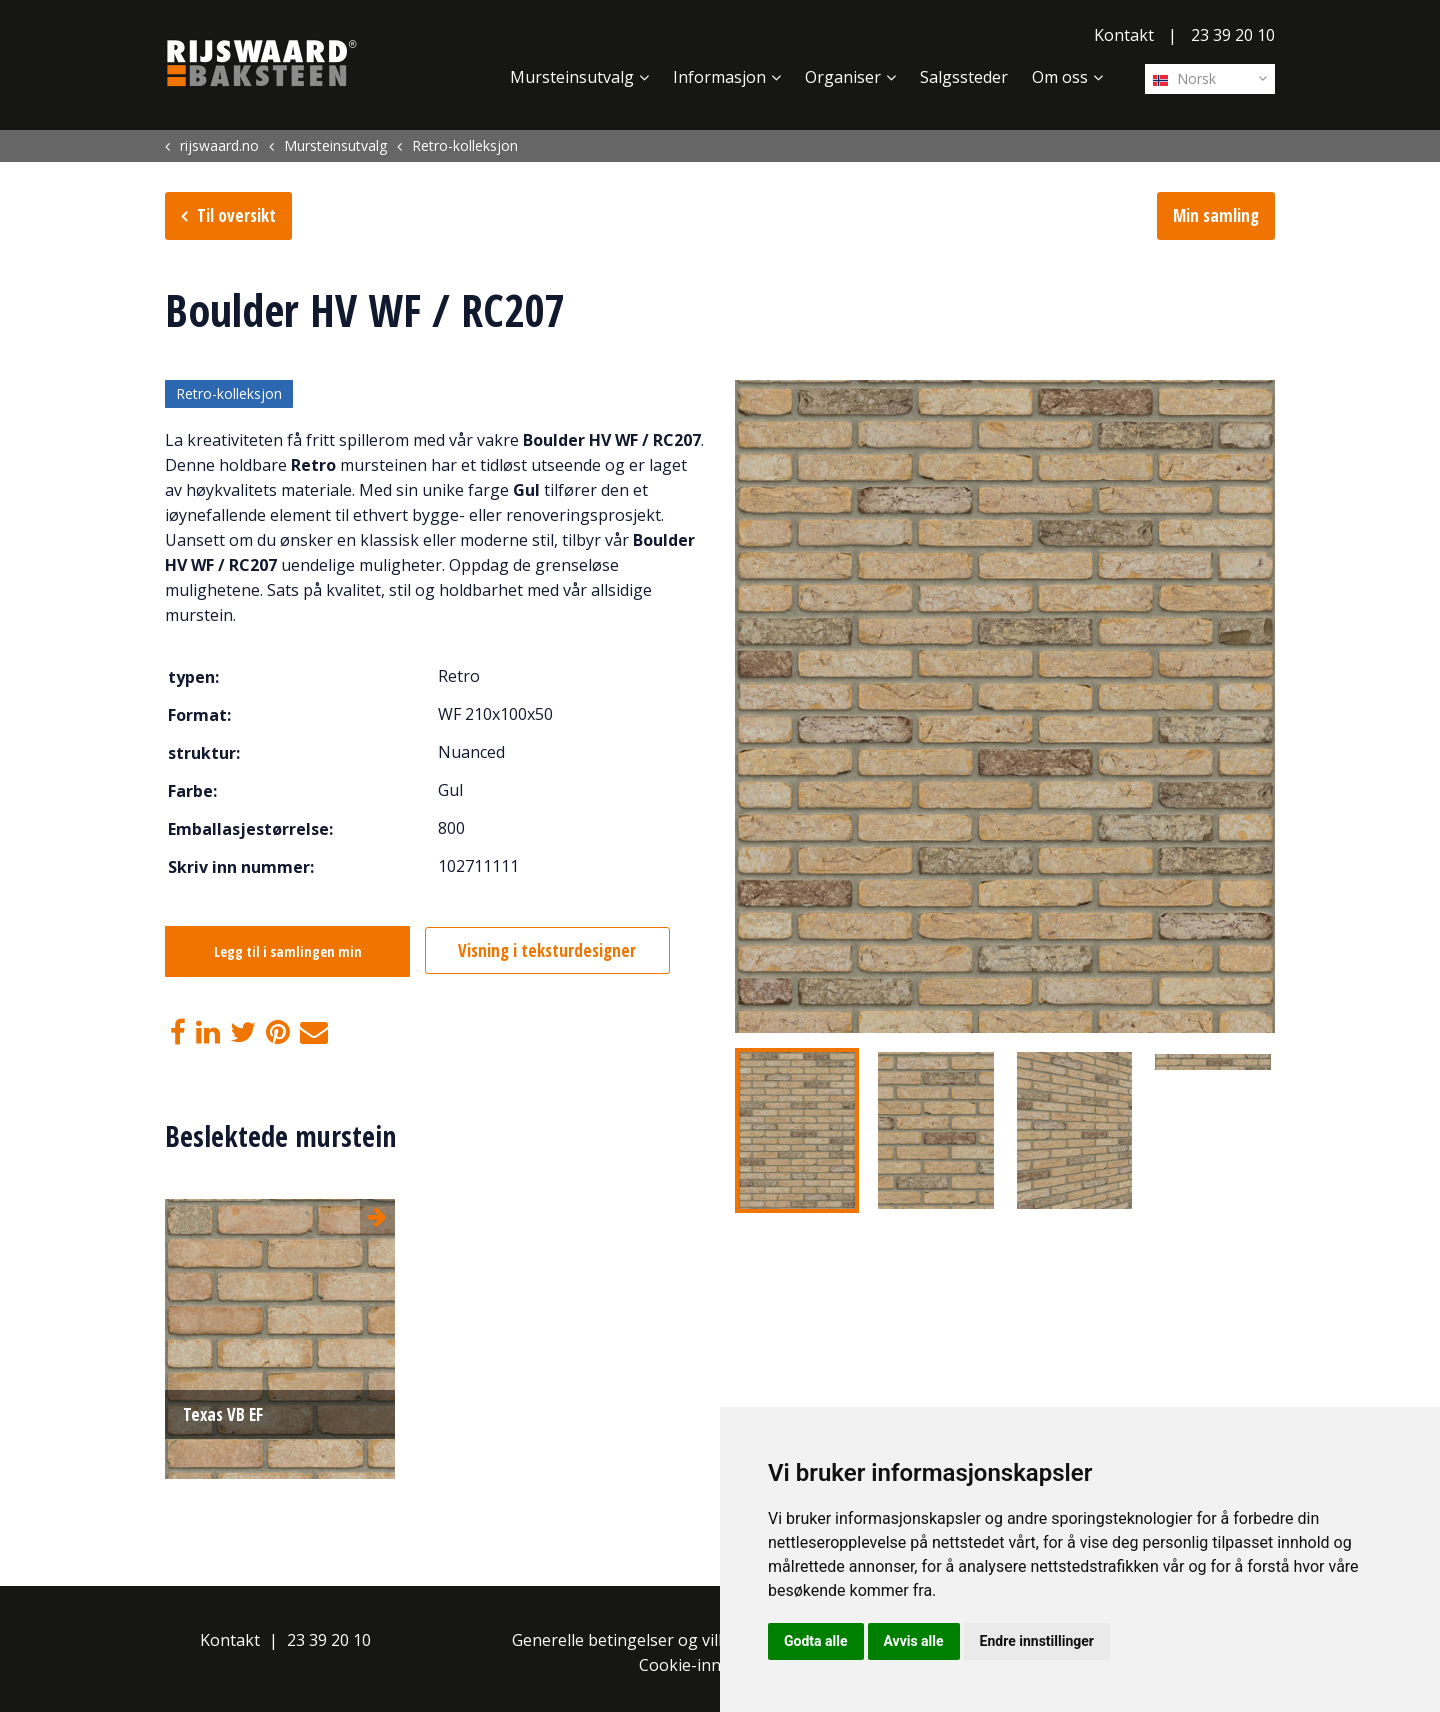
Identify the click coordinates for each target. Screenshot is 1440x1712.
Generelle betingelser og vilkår (627, 1640)
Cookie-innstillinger (713, 1665)
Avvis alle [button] (914, 1641)
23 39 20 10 (1233, 35)
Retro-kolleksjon (229, 394)
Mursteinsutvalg (572, 77)
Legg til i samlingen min (288, 952)
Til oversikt (236, 215)
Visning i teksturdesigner (552, 951)
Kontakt (1124, 35)
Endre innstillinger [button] (1037, 1641)
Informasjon (719, 77)
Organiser (843, 77)
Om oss (1060, 77)
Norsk (1184, 78)
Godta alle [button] (816, 1641)
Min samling (1216, 215)
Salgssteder (964, 77)
